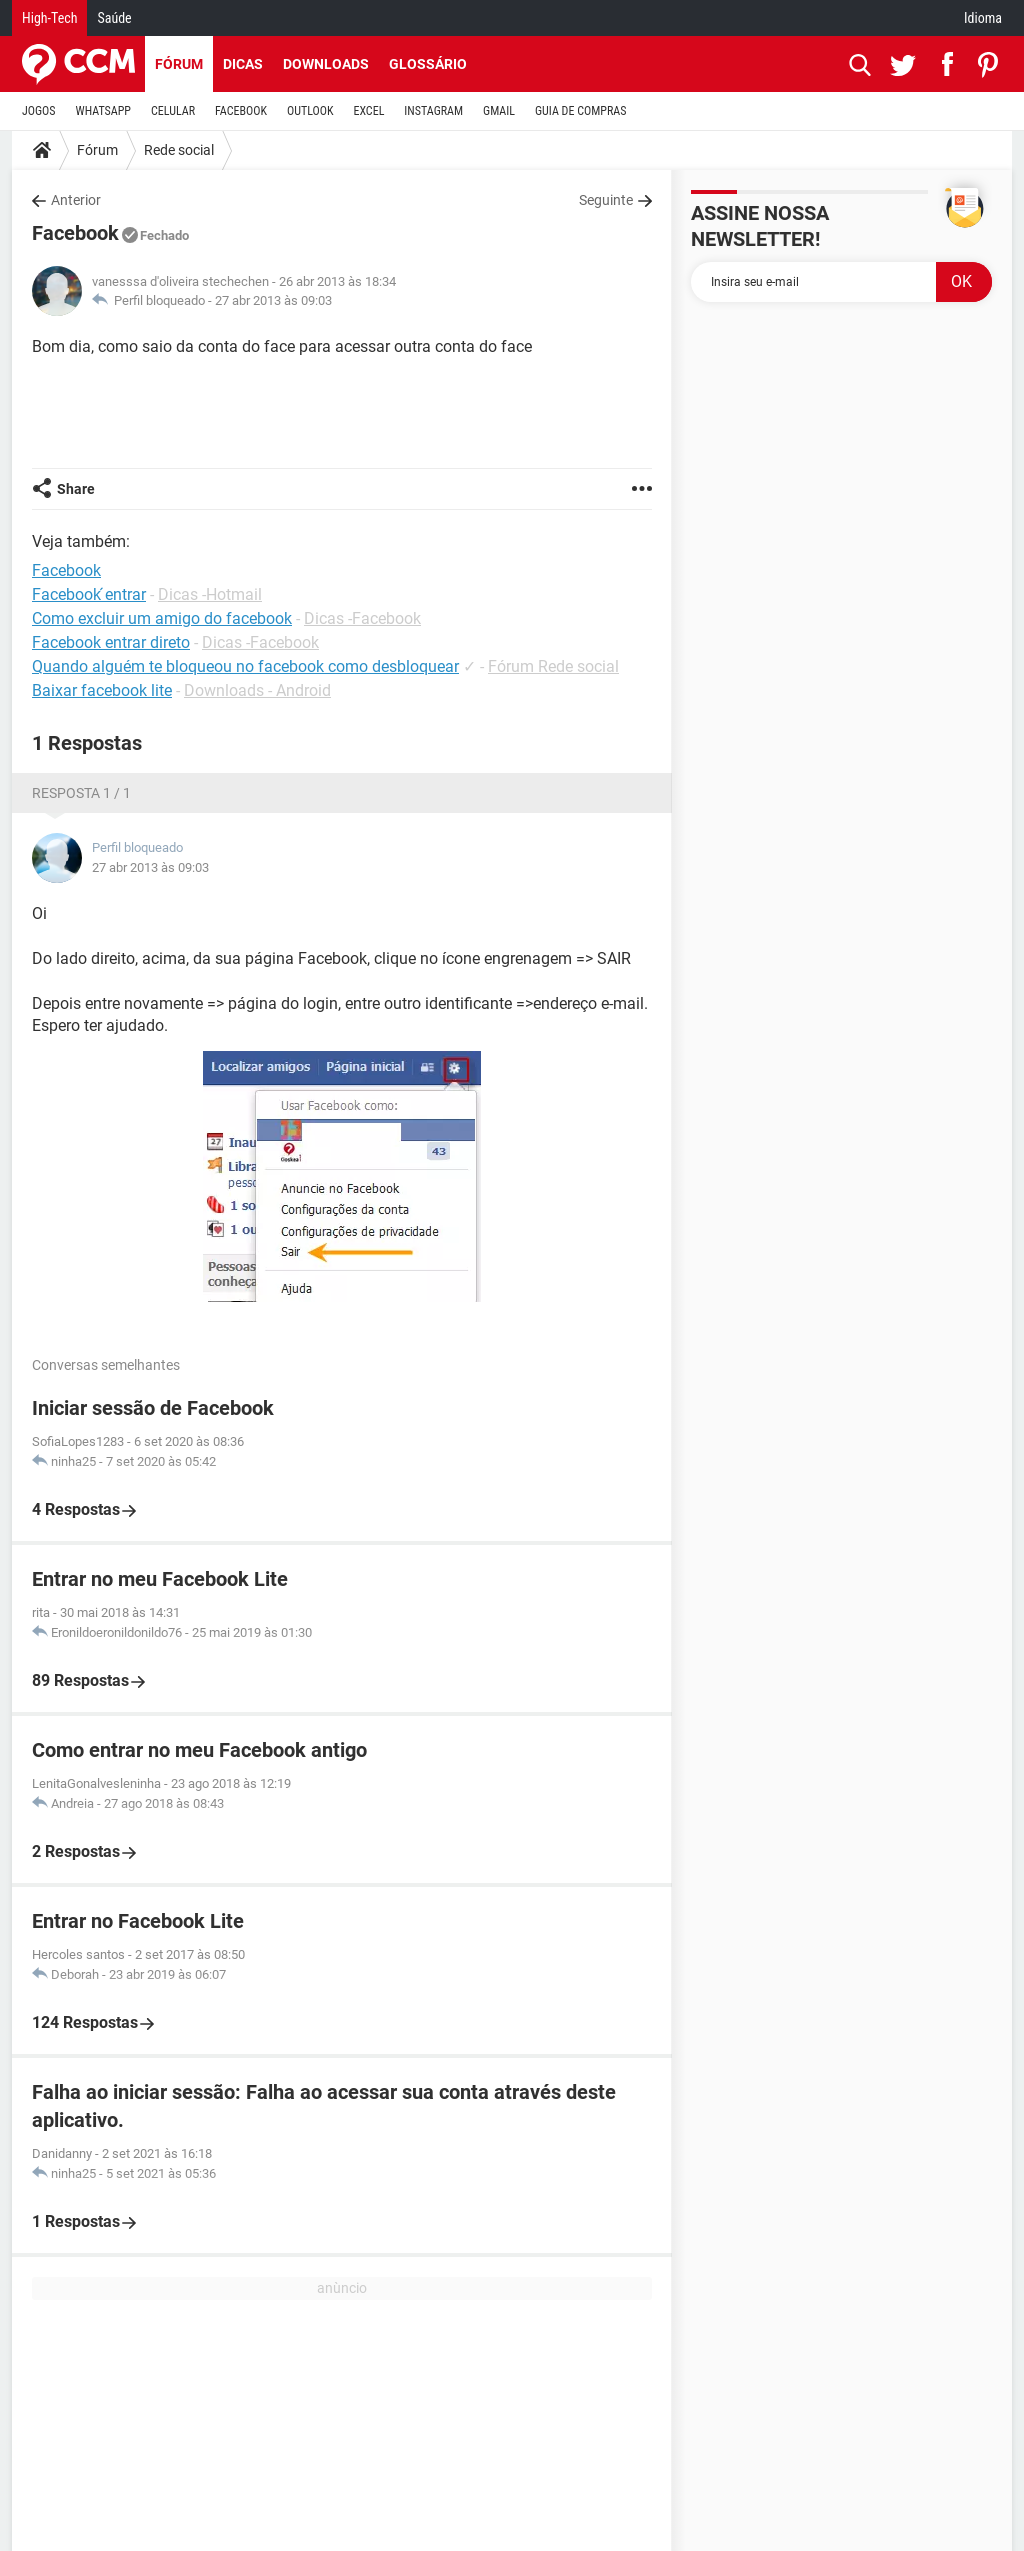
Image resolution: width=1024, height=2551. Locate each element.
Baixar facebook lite (102, 690)
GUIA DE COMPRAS (580, 111)
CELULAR (173, 111)
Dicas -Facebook (362, 618)
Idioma (983, 18)
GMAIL (499, 111)
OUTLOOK (310, 111)
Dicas (243, 64)
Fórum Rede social (553, 666)
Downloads (326, 64)
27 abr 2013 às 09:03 (273, 300)
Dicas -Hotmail (210, 594)
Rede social (179, 150)
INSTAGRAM (433, 111)
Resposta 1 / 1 (81, 793)
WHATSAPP (103, 111)
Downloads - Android (257, 690)
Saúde (114, 18)
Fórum (179, 64)
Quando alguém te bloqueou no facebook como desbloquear (245, 666)
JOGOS (39, 111)
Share (76, 489)
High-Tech (49, 18)
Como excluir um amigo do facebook (162, 618)
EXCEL (368, 111)
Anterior (76, 200)
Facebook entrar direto (111, 642)
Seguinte (606, 200)
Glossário (428, 64)
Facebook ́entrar (89, 594)
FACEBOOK (241, 111)
